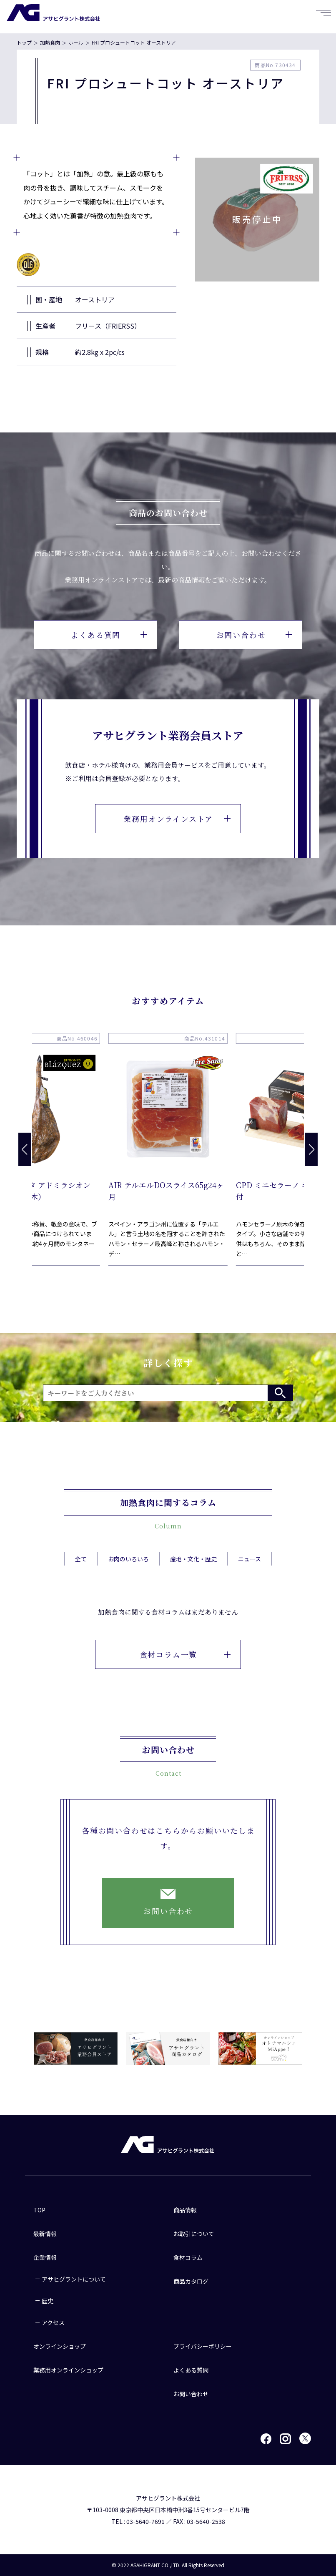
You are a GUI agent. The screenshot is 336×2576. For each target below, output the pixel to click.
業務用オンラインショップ (68, 2370)
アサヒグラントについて (74, 2279)
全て (81, 1569)
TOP (39, 2210)
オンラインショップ (59, 2346)
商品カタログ (190, 2281)
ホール (75, 42)
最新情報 (45, 2233)
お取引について (193, 2233)
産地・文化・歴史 (193, 1569)
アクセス (53, 2322)
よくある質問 (109, 634)
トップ (24, 42)
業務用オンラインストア (177, 818)
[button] (311, 1149)
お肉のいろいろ (128, 1569)
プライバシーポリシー (202, 2346)
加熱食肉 (50, 42)
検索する (280, 1393)
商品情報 (185, 2210)
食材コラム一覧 (185, 1675)
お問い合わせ (254, 634)
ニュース (249, 1569)
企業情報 (45, 2257)
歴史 (47, 2301)
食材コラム (188, 2257)
